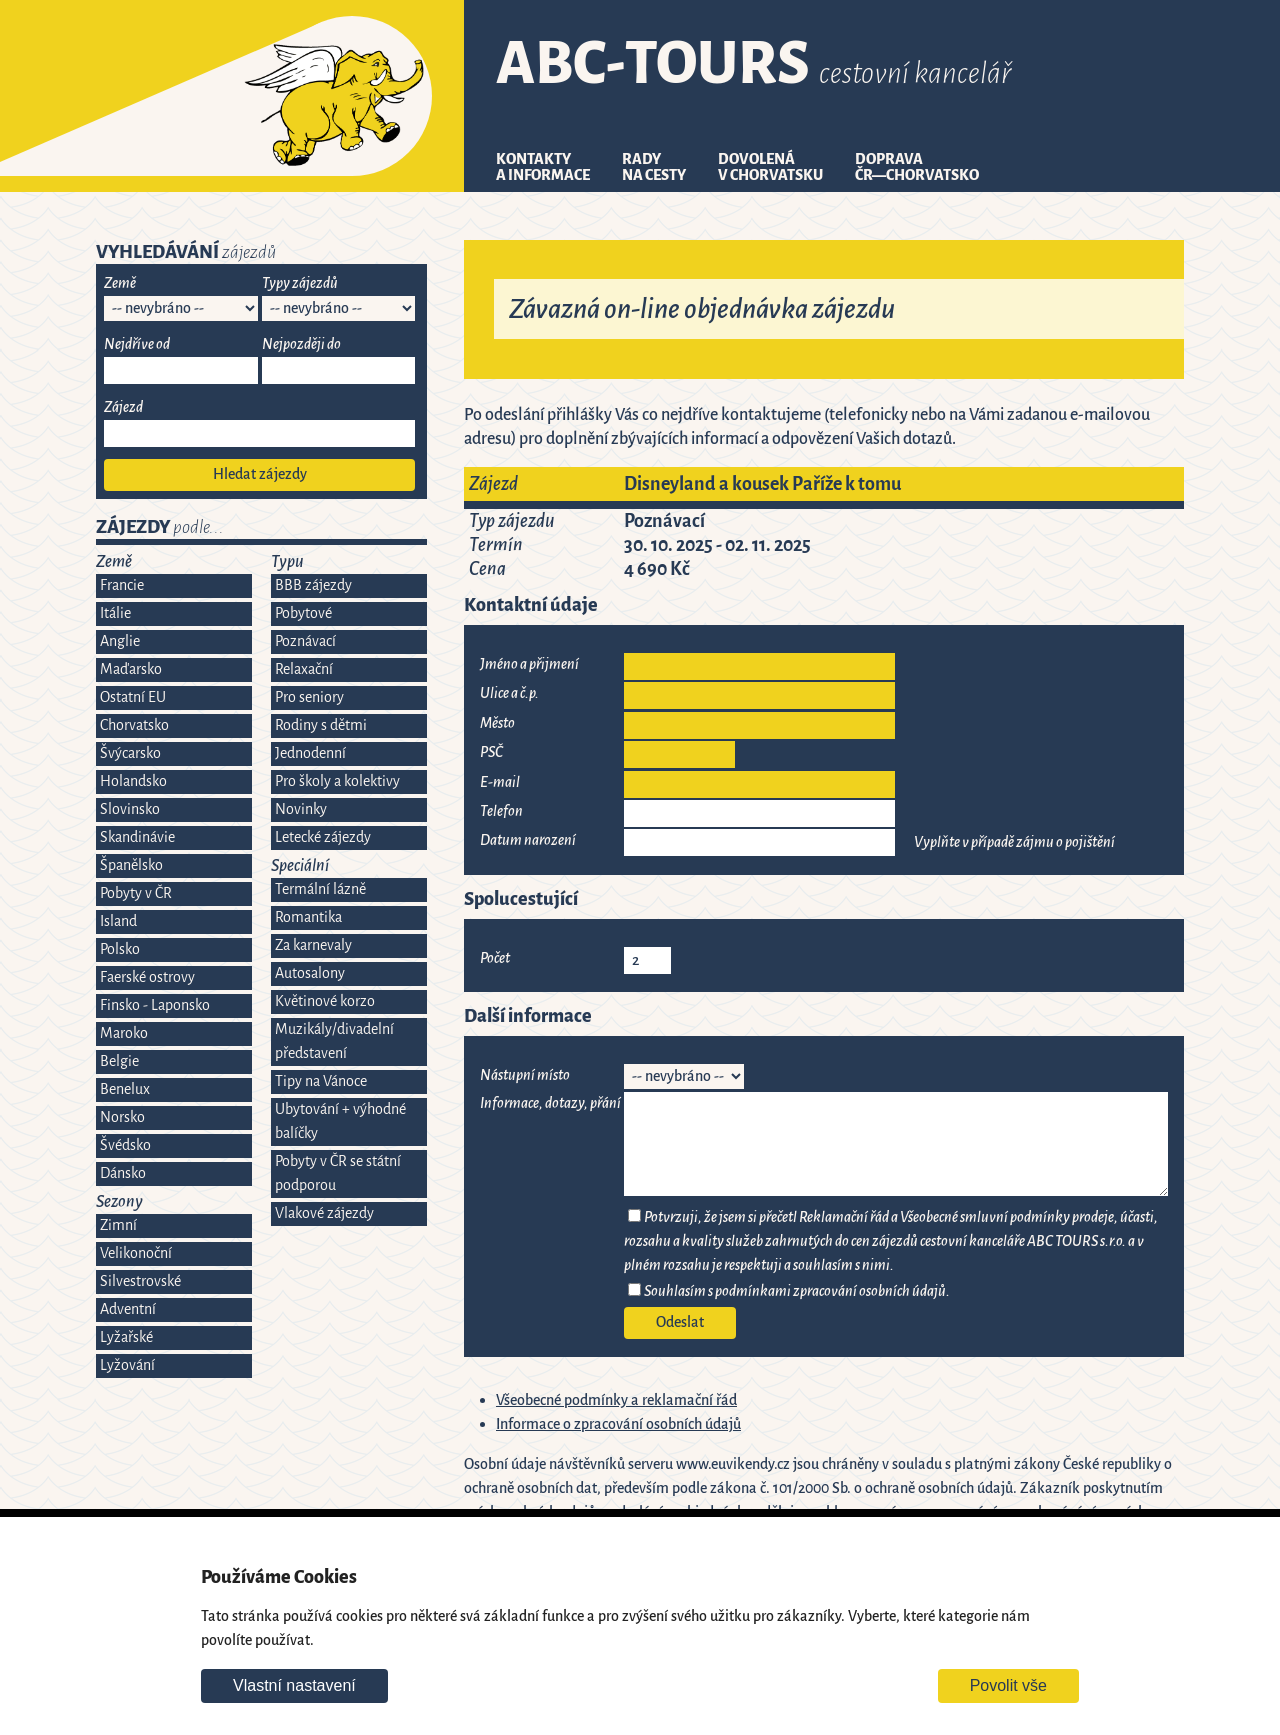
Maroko (124, 1033)
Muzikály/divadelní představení (334, 1041)
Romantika (308, 917)
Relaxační (304, 669)
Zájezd (123, 407)
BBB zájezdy (313, 585)
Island (118, 921)
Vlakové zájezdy (324, 1213)
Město (497, 723)
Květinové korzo (325, 1001)
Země (120, 283)
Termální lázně (320, 889)
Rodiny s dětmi (321, 725)
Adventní (128, 1309)
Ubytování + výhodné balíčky (340, 1121)
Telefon (501, 811)
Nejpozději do (301, 344)
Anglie (120, 641)
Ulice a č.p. (509, 693)
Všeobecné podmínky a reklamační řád (616, 1400)
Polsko (120, 949)
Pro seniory (309, 697)
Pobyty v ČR (136, 893)
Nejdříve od (137, 344)
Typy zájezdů (300, 283)
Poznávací (305, 641)
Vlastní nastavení (294, 1685)
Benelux (125, 1089)
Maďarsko (131, 669)
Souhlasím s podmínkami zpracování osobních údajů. (797, 1291)
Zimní (118, 1225)
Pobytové (303, 613)
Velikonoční (136, 1253)
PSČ (491, 752)
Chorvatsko (134, 725)
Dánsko (123, 1173)
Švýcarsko (130, 753)
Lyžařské (126, 1337)
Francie (122, 585)
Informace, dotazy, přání (550, 1103)
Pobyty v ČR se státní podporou (338, 1173)
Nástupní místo (525, 1075)
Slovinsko (130, 809)
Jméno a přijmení (529, 664)
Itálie (115, 613)
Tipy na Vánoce (321, 1081)
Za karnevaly (313, 945)
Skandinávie (137, 837)
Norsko (122, 1117)
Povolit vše (1008, 1685)
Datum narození (528, 840)
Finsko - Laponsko (155, 1005)
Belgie (119, 1061)
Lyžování (127, 1365)
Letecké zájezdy (323, 837)
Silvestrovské (140, 1281)
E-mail (500, 782)
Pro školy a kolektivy (337, 781)
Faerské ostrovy (147, 977)
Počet (495, 958)
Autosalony (310, 973)
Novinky (301, 809)
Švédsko (125, 1145)
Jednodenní (310, 753)
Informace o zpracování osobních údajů (618, 1424)
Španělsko (131, 865)
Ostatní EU (133, 697)
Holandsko (133, 781)
